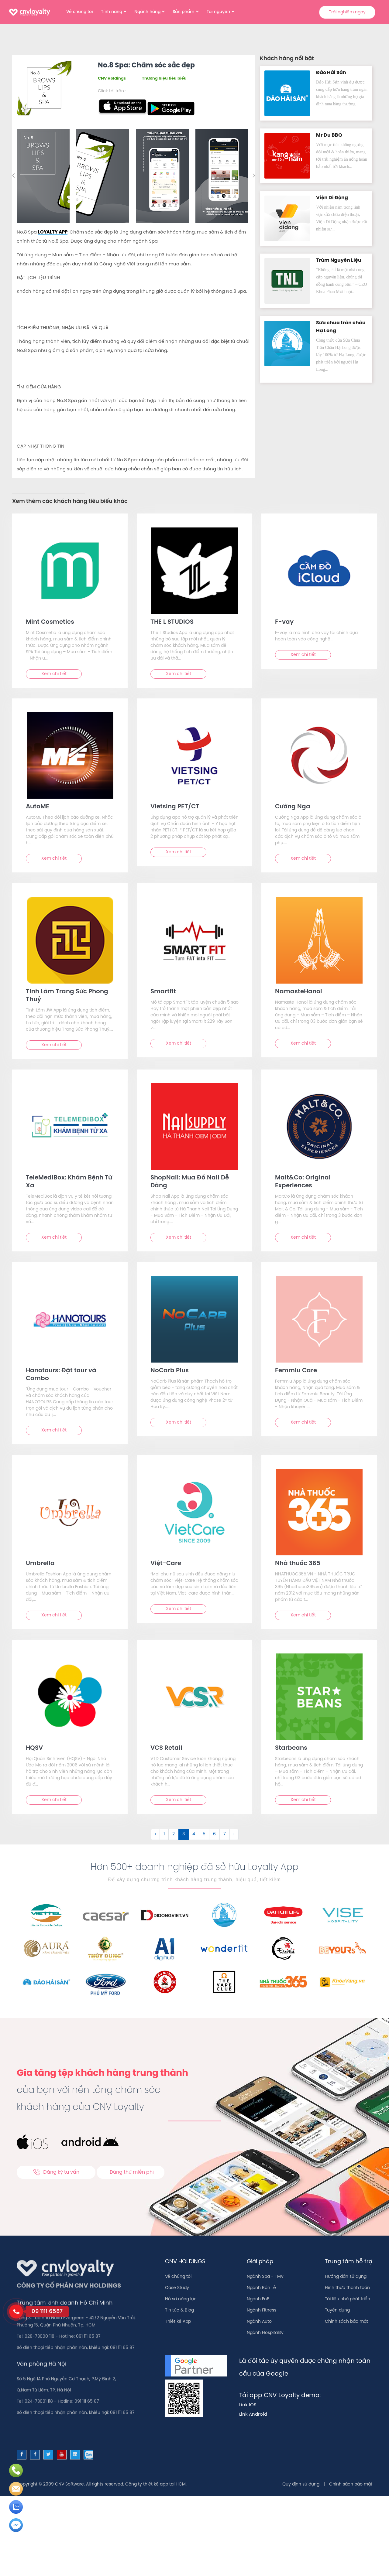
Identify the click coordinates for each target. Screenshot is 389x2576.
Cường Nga (292, 807)
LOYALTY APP (52, 232)
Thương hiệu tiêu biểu (164, 78)
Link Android (253, 2414)
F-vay (284, 622)
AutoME (37, 807)
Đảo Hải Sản (331, 72)
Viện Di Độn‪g (332, 197)
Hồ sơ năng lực (181, 2299)
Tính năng (111, 12)
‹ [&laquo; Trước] (155, 1834)
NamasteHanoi (298, 991)
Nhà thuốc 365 (297, 1563)
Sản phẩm (183, 12)
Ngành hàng (147, 12)
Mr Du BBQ (329, 135)
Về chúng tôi (79, 12)
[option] (44, 176)
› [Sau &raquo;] (234, 1834)
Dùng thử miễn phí (132, 2172)
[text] (70, 570)
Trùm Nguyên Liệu (338, 260)
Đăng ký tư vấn (56, 2172)
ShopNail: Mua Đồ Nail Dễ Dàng (189, 1182)
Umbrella (40, 1563)
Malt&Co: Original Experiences (303, 1182)
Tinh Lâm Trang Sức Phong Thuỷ (67, 995)
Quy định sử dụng (300, 2484)
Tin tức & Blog (179, 2310)
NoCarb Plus (169, 1370)
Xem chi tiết (54, 674)
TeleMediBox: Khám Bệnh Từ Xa (69, 1182)
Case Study (177, 2288)
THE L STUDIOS (172, 622)
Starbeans (291, 1748)
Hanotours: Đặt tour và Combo (61, 1374)
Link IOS (247, 2405)
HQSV (34, 1748)
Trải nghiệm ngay (347, 12)
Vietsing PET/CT (174, 807)
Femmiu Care (296, 1370)
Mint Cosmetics (50, 622)
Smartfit (163, 991)
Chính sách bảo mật (346, 2321)
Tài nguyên (218, 12)
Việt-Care (165, 1563)
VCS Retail (166, 1748)
